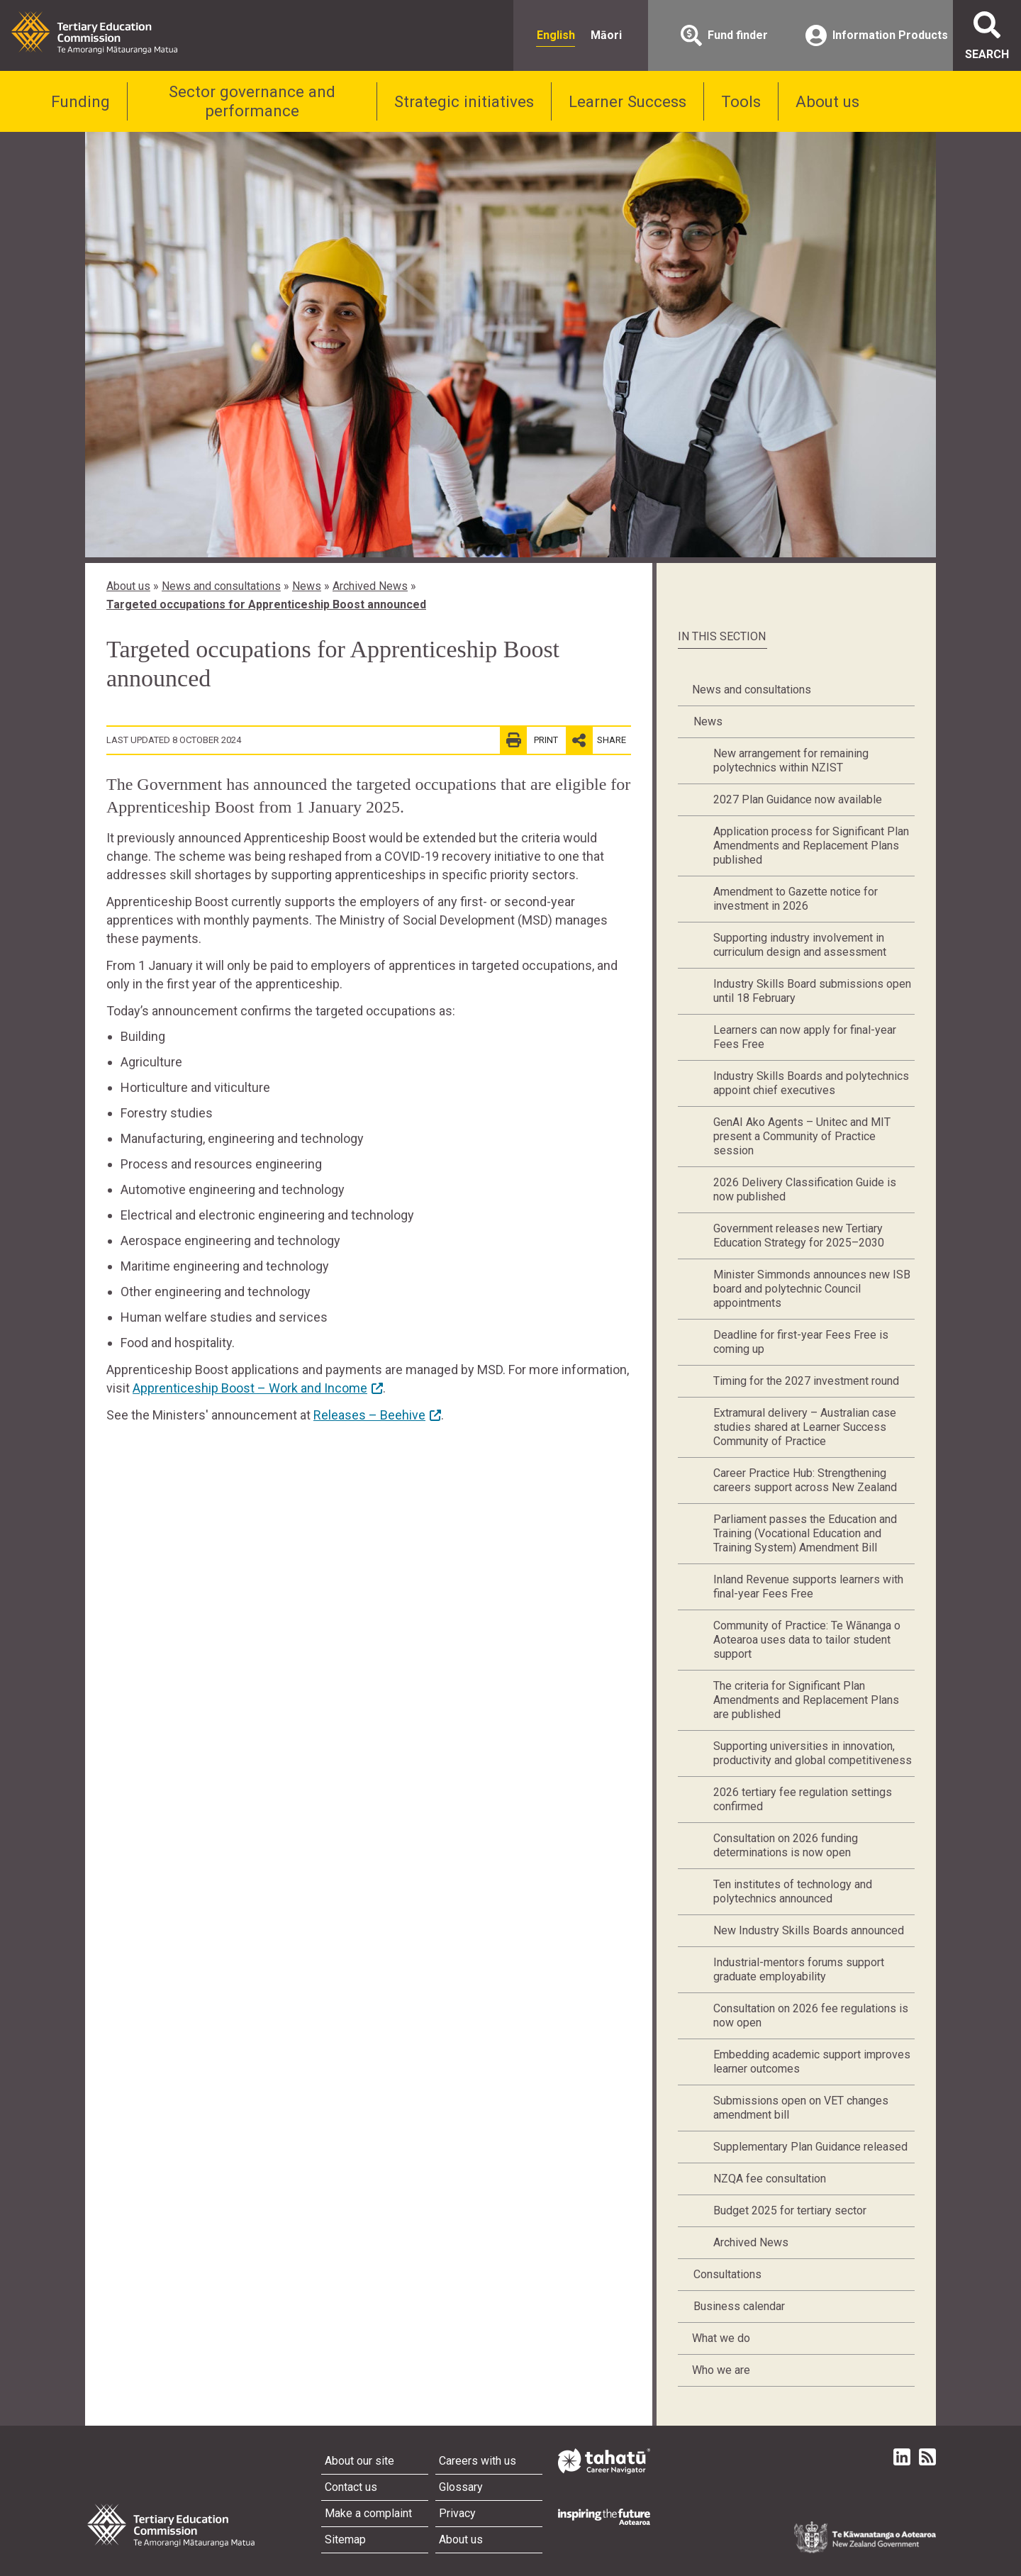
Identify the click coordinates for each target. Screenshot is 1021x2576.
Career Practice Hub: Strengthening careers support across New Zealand (805, 1480)
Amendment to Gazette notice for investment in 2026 (795, 899)
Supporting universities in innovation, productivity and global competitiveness (812, 1753)
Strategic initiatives (464, 101)
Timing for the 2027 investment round (806, 1381)
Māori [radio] (606, 35)
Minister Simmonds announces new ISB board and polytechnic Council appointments (811, 1289)
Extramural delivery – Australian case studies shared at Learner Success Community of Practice (804, 1427)
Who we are (721, 2370)
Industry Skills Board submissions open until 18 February (812, 991)
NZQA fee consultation (769, 2178)
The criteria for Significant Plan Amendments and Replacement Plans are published (806, 1700)
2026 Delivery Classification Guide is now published (804, 1189)
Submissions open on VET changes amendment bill (800, 2107)
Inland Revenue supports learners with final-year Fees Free (808, 1586)
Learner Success (627, 101)
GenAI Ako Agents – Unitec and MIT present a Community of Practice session (802, 1136)
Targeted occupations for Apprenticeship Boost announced (266, 604)
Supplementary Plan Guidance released (810, 2146)
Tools (741, 101)
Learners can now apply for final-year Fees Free (804, 1037)
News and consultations (221, 586)
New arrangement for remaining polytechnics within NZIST (791, 760)
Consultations (727, 2274)
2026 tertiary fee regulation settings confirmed (802, 1799)
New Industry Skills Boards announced (808, 1930)
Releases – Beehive (369, 1414)
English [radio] (556, 35)
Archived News (370, 586)
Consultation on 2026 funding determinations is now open (785, 1845)
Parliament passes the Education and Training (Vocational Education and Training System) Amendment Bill (805, 1533)
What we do (721, 2338)
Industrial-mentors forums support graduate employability (798, 1969)
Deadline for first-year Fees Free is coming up (800, 1342)
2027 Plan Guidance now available (797, 799)
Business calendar (739, 2306)
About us (827, 101)
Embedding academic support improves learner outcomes (811, 2061)
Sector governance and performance (252, 101)
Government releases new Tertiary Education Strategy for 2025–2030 (798, 1235)
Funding (80, 101)
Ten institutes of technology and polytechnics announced (792, 1891)
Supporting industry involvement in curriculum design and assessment (799, 945)
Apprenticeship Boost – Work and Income (250, 1388)
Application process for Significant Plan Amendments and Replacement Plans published (811, 845)
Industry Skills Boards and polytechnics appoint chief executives (811, 1083)
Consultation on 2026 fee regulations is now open (810, 2015)
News (306, 586)
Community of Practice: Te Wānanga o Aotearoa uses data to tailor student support (806, 1640)
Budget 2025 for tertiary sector (789, 2210)
